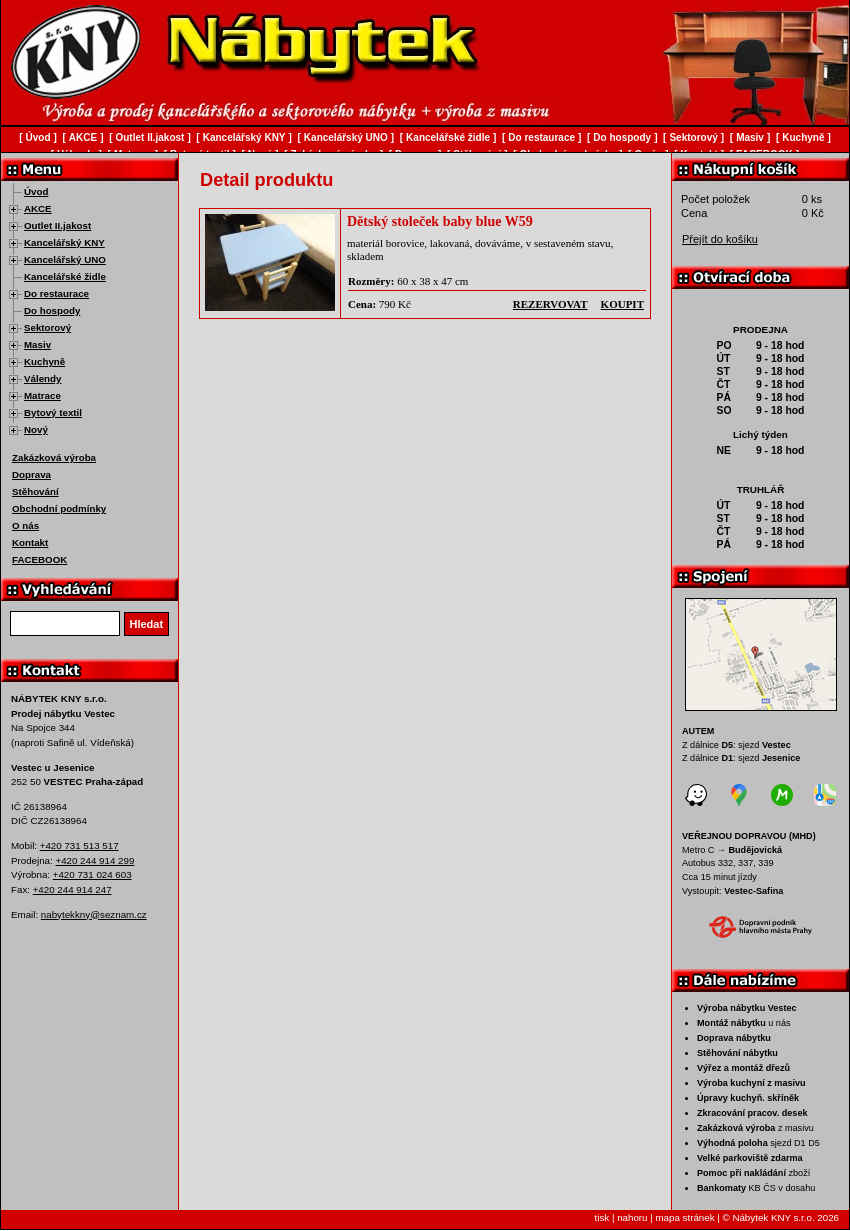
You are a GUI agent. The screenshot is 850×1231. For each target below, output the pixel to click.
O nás (25, 525)
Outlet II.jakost (57, 225)
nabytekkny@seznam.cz (94, 914)
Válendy (42, 378)
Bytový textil (53, 412)
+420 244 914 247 (72, 889)
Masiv (37, 344)
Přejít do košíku (720, 239)
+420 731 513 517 (79, 845)
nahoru (632, 1217)
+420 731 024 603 (92, 874)
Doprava (31, 474)
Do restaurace (56, 293)
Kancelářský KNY (64, 242)
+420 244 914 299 (94, 860)
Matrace (42, 395)
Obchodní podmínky (59, 508)
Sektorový (47, 327)
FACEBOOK (39, 559)
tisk (602, 1217)
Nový (36, 429)
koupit (622, 304)
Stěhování (35, 491)
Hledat (147, 624)
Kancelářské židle (65, 276)
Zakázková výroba (54, 457)
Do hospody (52, 310)
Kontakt (30, 542)
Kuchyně (44, 361)
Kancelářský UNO (65, 259)
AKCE (38, 208)
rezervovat (550, 304)
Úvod (36, 191)
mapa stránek (684, 1217)
